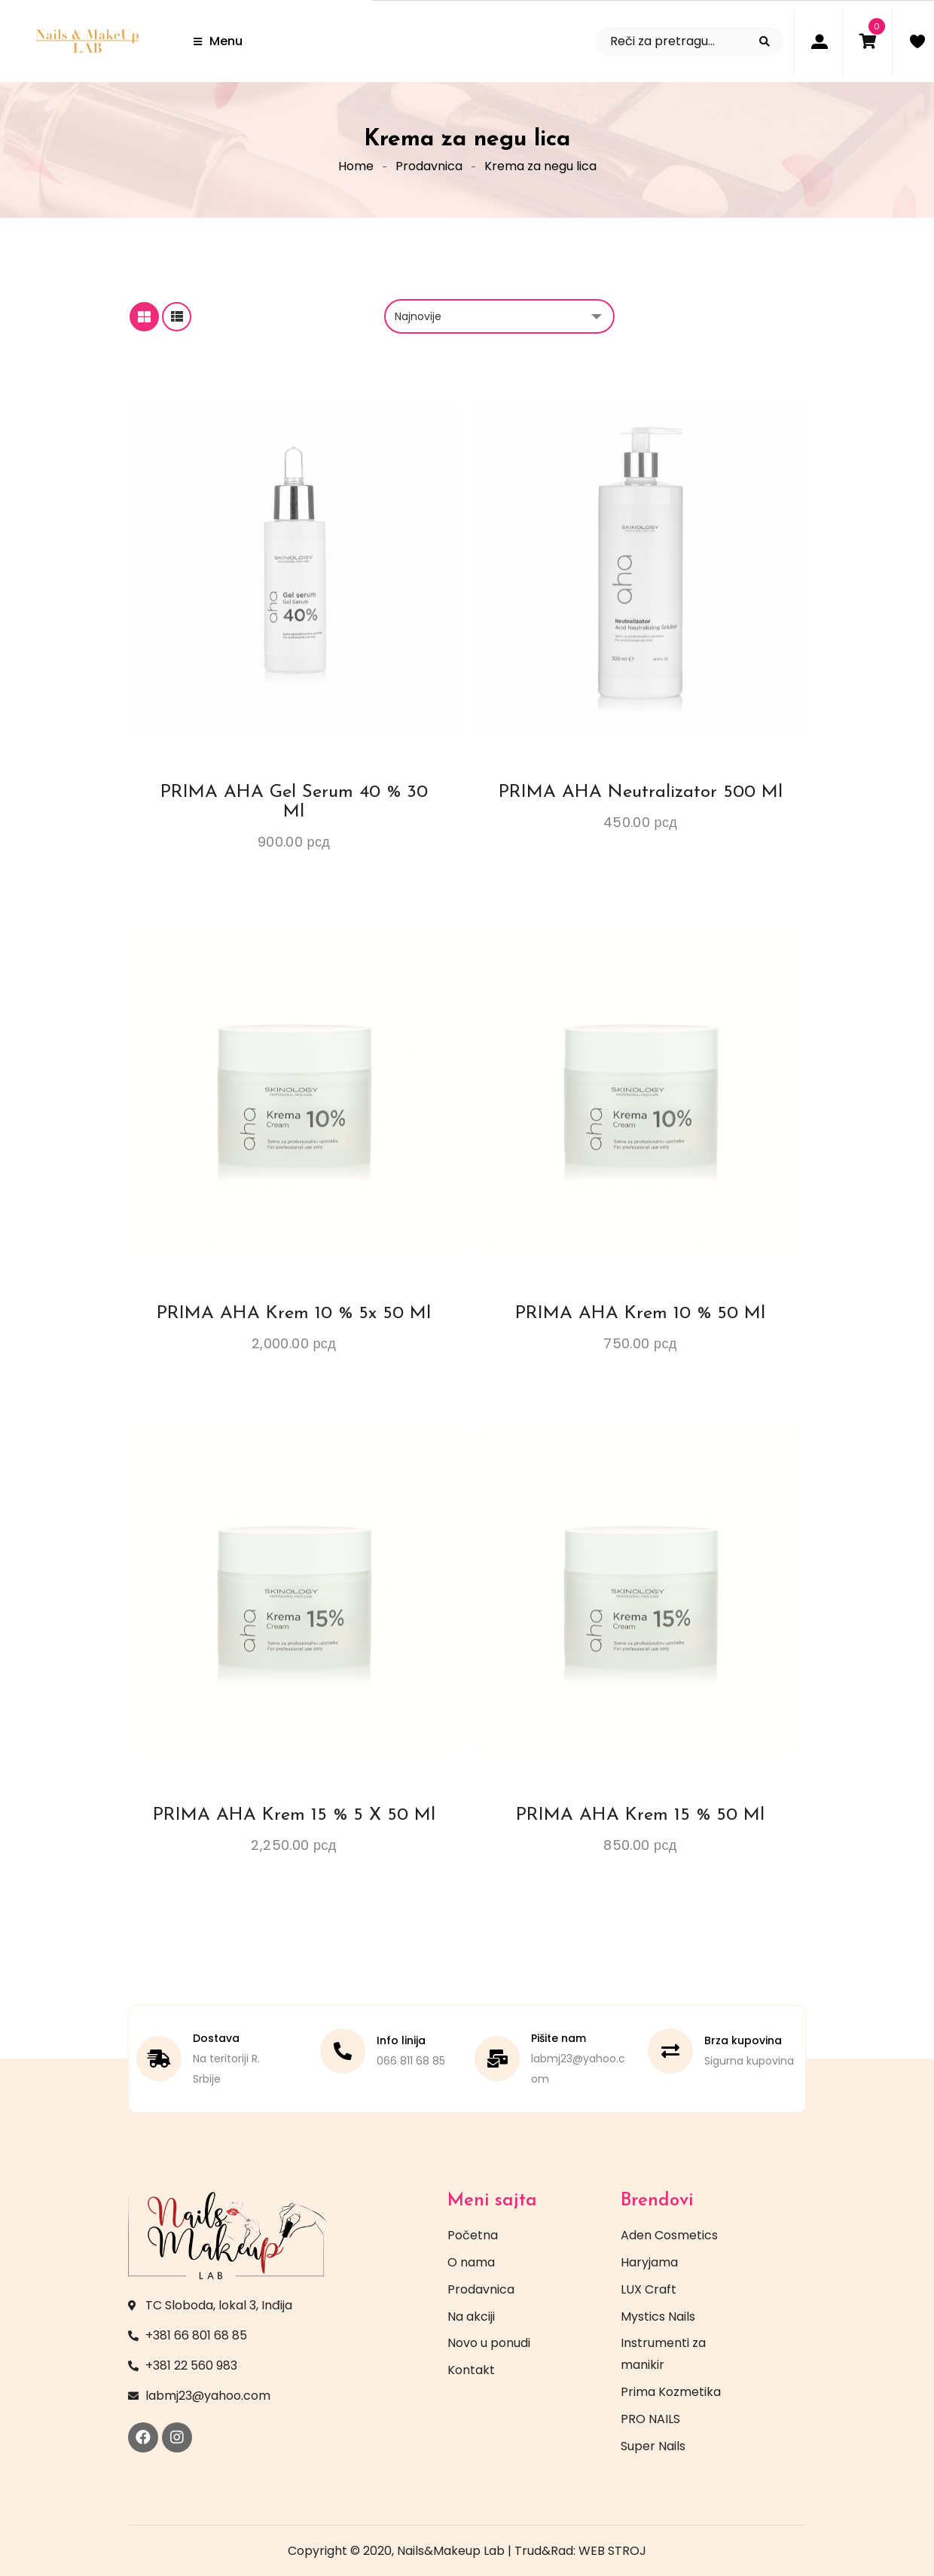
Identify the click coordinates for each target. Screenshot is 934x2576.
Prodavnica (428, 166)
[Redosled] (499, 316)
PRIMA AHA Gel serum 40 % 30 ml (294, 802)
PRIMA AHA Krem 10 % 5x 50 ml (294, 1314)
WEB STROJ (612, 2550)
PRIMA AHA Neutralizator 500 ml (641, 792)
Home (356, 166)
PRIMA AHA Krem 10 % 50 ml (640, 1314)
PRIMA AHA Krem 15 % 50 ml (640, 1815)
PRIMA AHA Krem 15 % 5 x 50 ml (294, 1815)
